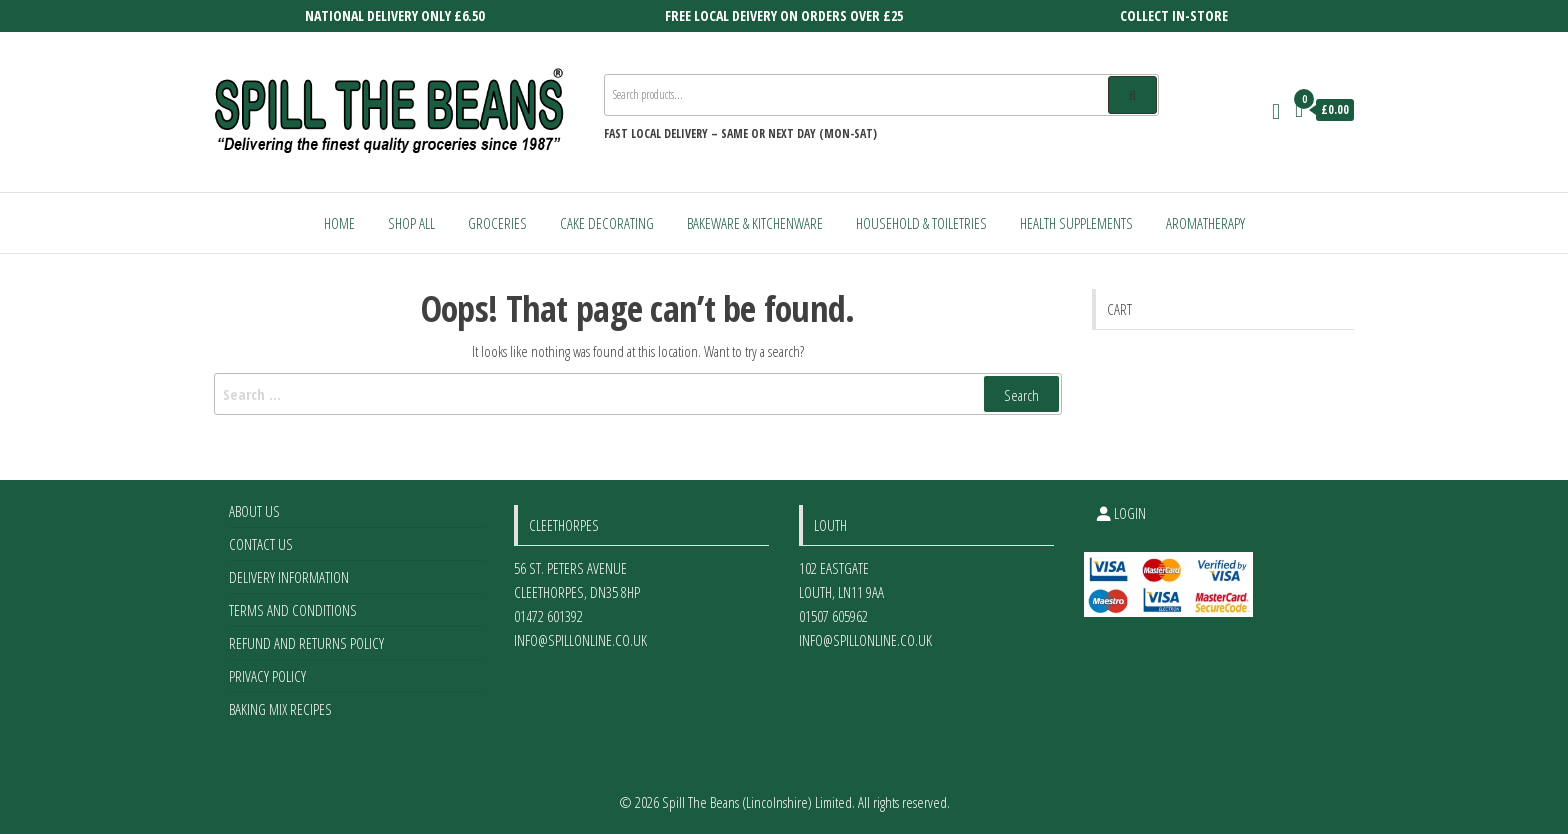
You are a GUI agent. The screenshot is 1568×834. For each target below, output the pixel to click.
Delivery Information (289, 577)
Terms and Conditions (293, 610)
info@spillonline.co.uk (580, 640)
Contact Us (261, 544)
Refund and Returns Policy (306, 643)
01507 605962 (833, 616)
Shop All (411, 223)
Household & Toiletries (921, 223)
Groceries (497, 223)
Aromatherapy (1205, 223)
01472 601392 (548, 616)
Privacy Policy (267, 676)
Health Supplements (1076, 223)
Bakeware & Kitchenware (755, 223)
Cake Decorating (607, 223)
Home (339, 223)
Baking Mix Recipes (280, 709)
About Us (254, 511)
